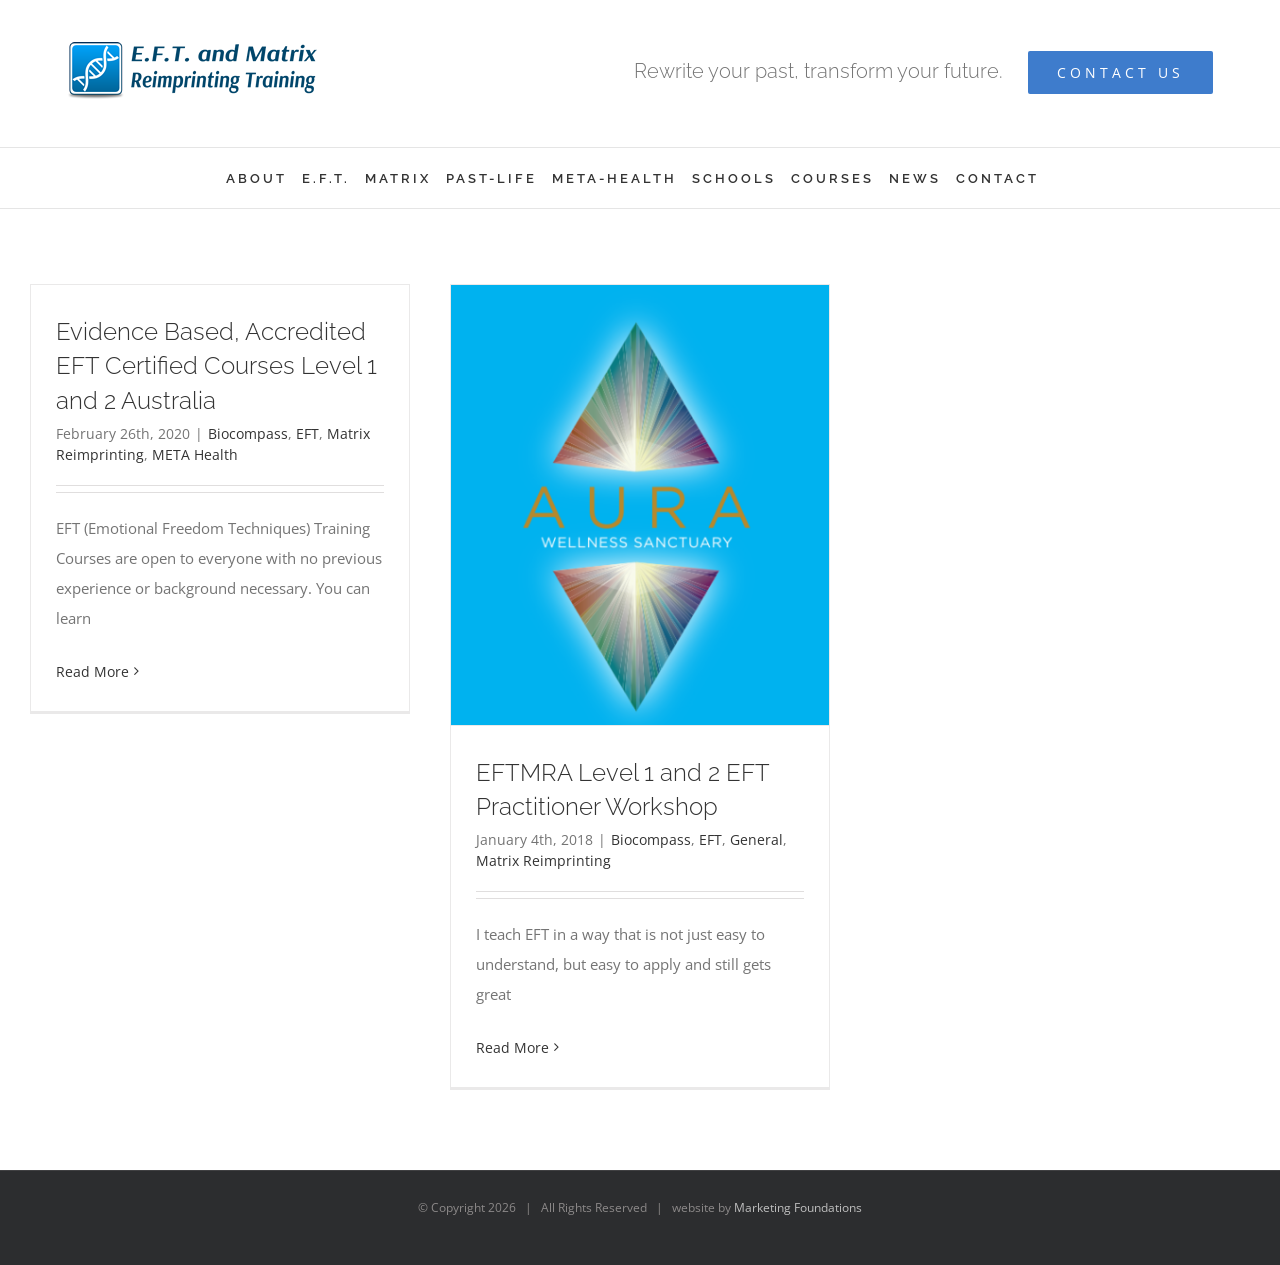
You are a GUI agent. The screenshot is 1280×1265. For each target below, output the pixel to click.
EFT (307, 433)
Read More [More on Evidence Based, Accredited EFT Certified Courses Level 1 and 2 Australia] (92, 671)
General (756, 839)
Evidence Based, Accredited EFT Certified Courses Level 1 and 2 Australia (216, 365)
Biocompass (248, 433)
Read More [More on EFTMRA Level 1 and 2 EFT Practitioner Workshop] (512, 1047)
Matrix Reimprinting (543, 860)
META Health (195, 454)
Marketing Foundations (798, 1207)
